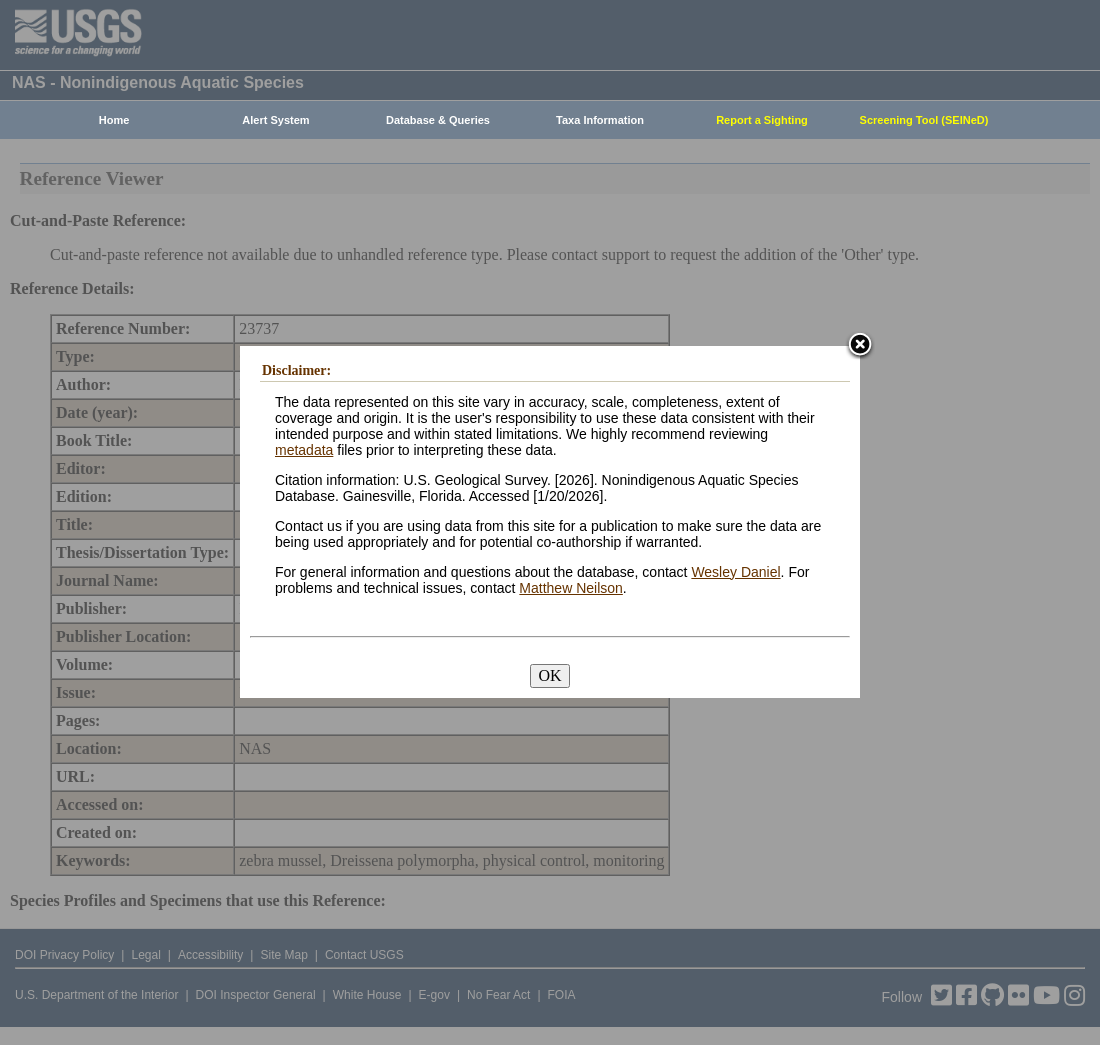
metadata (304, 450)
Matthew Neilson (571, 588)
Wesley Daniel (735, 572)
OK (549, 675)
